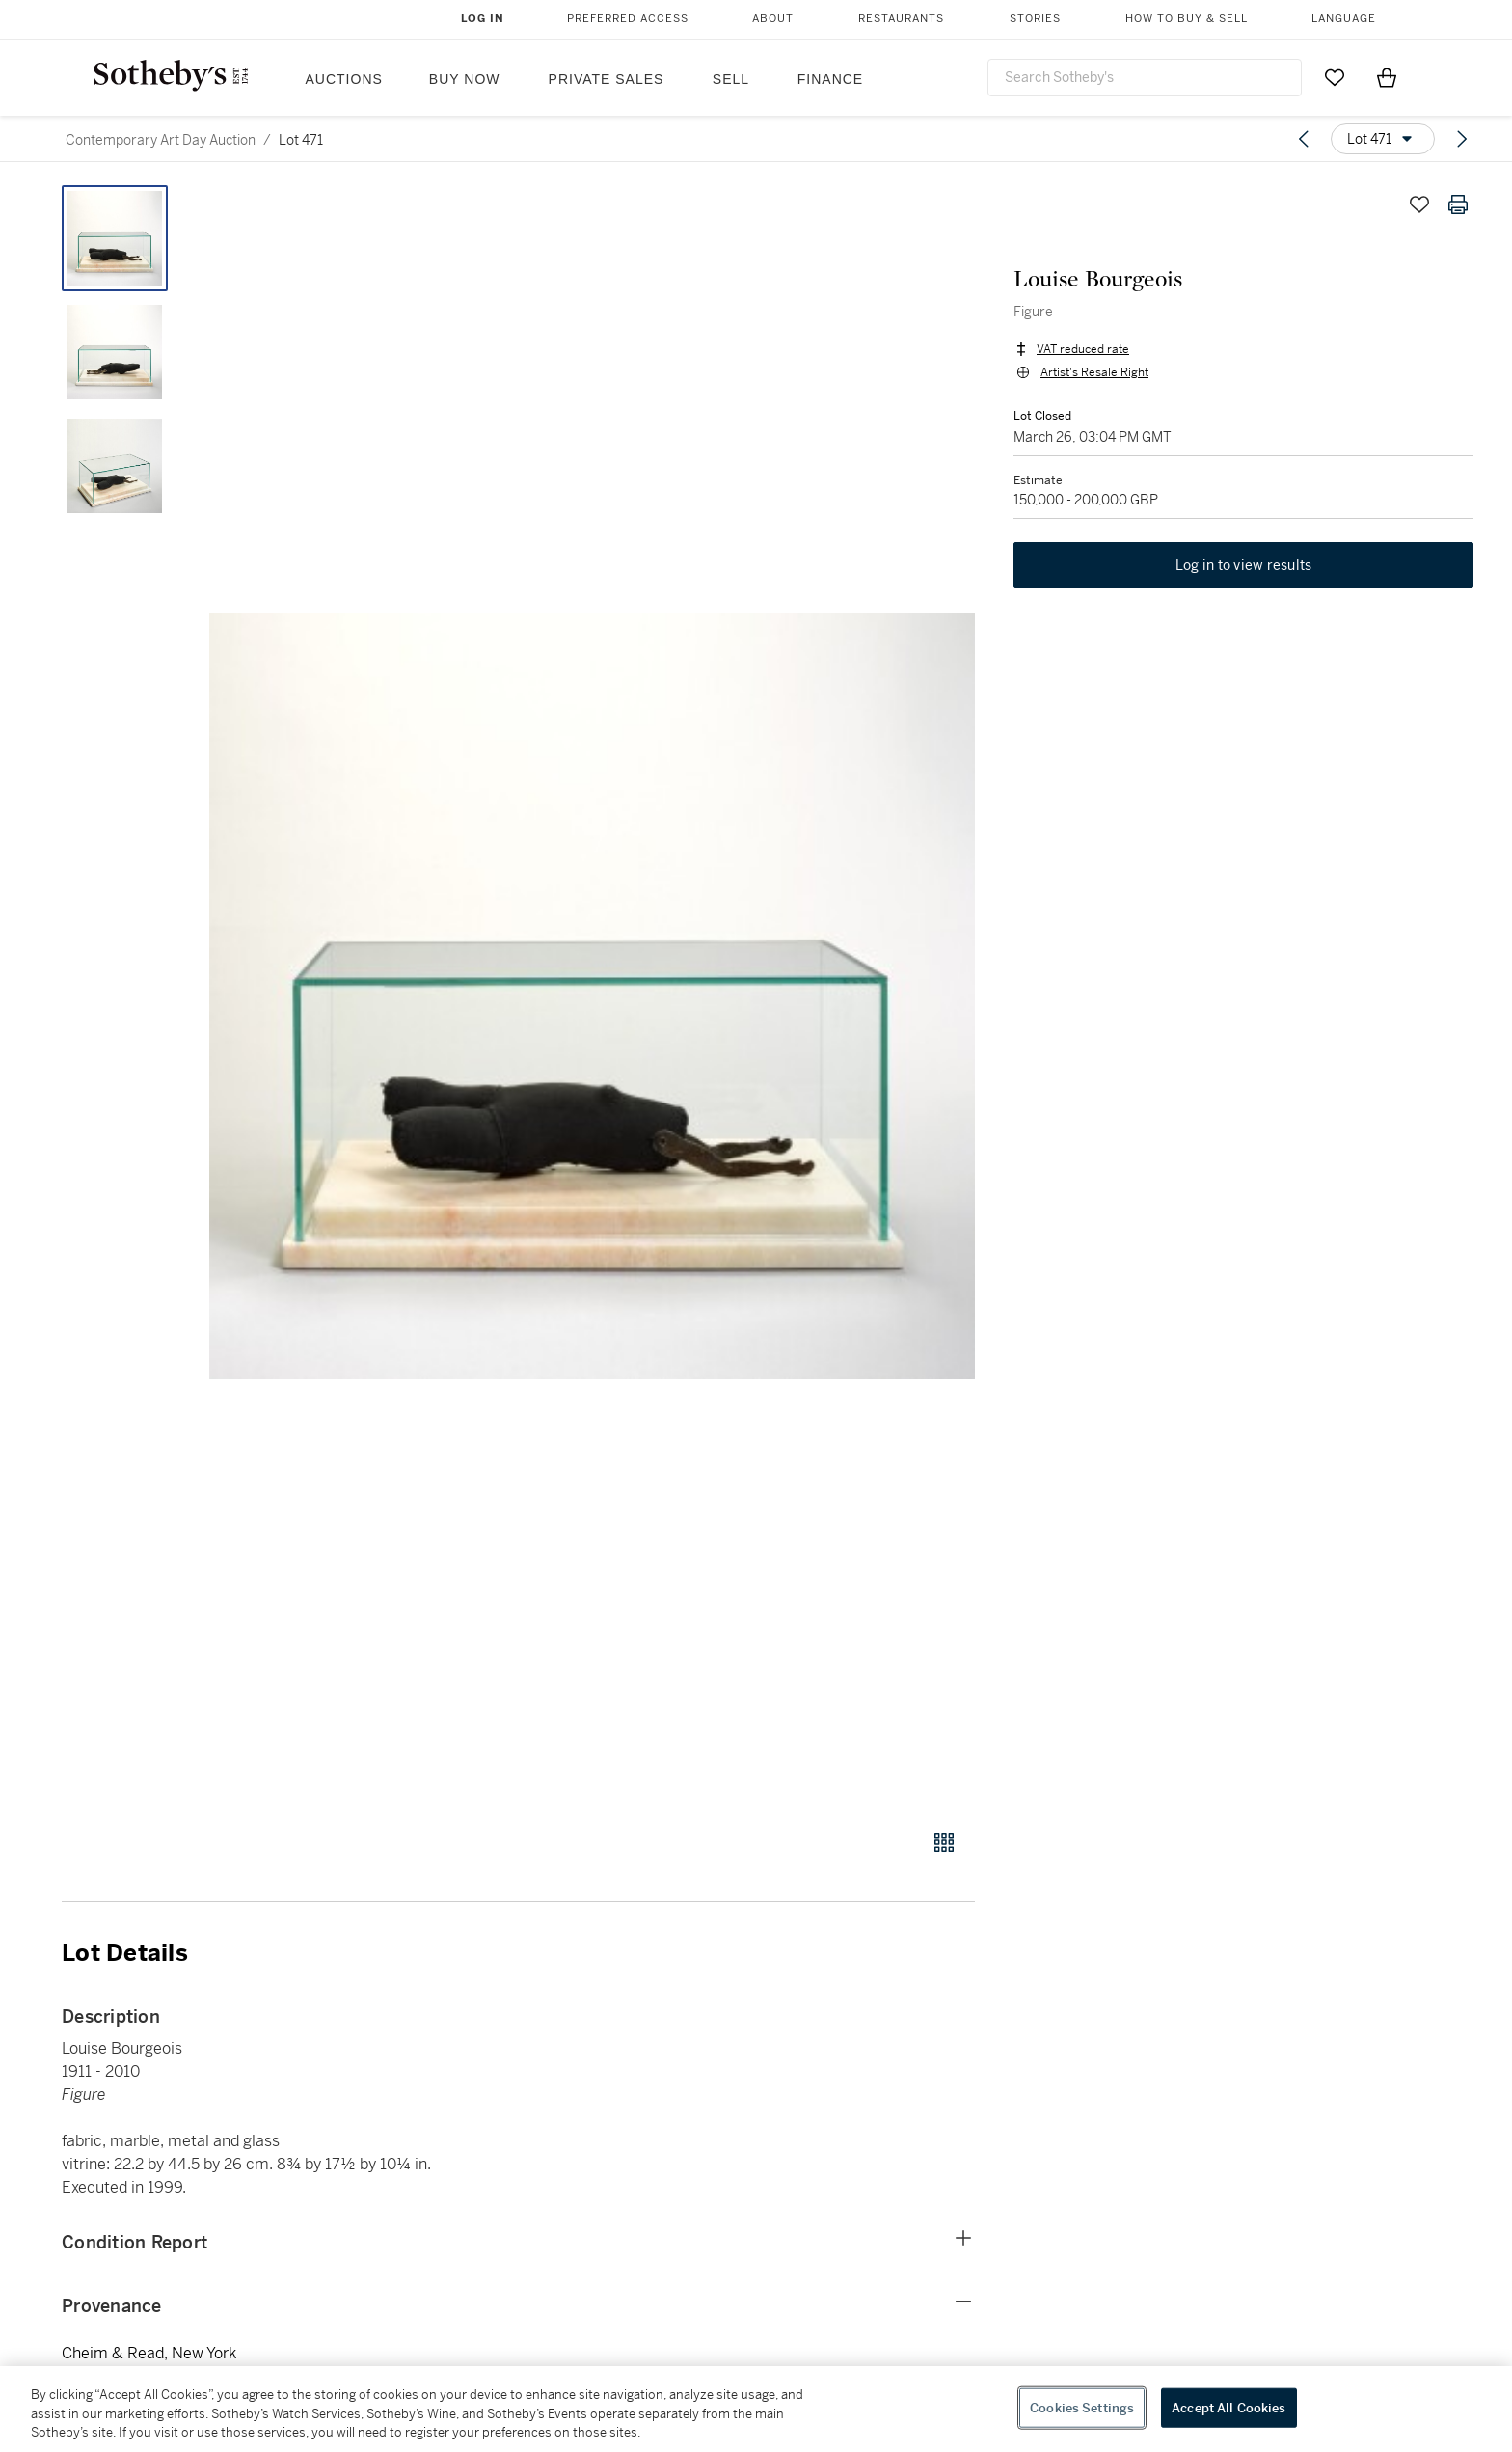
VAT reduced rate (1083, 349)
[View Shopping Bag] (1386, 77)
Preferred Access (627, 19)
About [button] (773, 19)
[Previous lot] (1303, 138)
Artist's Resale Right (1094, 372)
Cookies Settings (1082, 2407)
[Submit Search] (1279, 77)
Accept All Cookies (1228, 2407)
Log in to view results (1243, 565)
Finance (830, 79)
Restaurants (901, 19)
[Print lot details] (1458, 204)
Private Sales (606, 79)
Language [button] (1343, 19)
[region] (756, 2409)
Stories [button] (1035, 19)
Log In (482, 19)
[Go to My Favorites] (1334, 77)
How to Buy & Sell (1186, 19)
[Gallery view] (944, 1842)
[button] (592, 996)
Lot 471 (301, 140)
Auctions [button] (344, 79)
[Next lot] (1462, 138)
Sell (731, 79)
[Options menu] (1383, 138)
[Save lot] (1419, 204)
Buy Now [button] (464, 79)
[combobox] (1144, 77)
